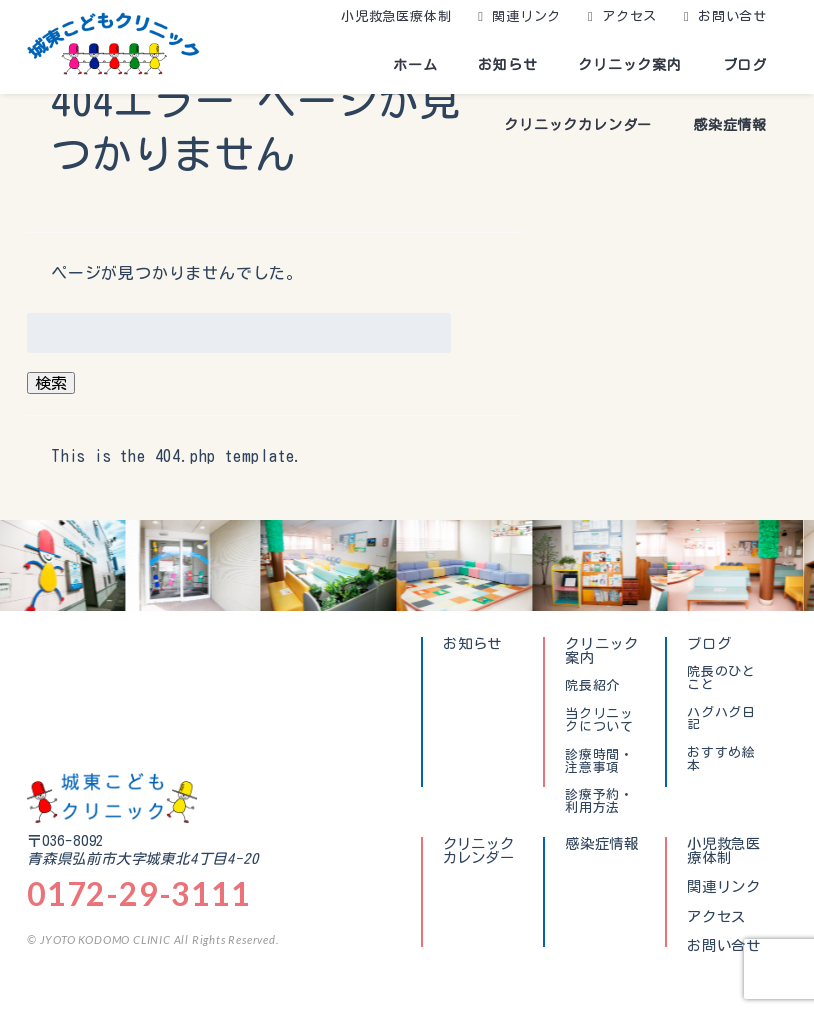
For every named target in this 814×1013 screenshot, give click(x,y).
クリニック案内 (630, 65)
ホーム (415, 65)
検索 (51, 383)
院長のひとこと (721, 678)
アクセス (629, 16)
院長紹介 (592, 686)
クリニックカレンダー (578, 125)
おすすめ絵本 (721, 759)
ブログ (745, 65)
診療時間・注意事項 (599, 761)
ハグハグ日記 (721, 719)
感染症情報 (730, 125)
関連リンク (526, 16)
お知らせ (507, 65)
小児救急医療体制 (396, 16)
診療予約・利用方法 (599, 801)
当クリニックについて (599, 720)
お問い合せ (732, 16)
